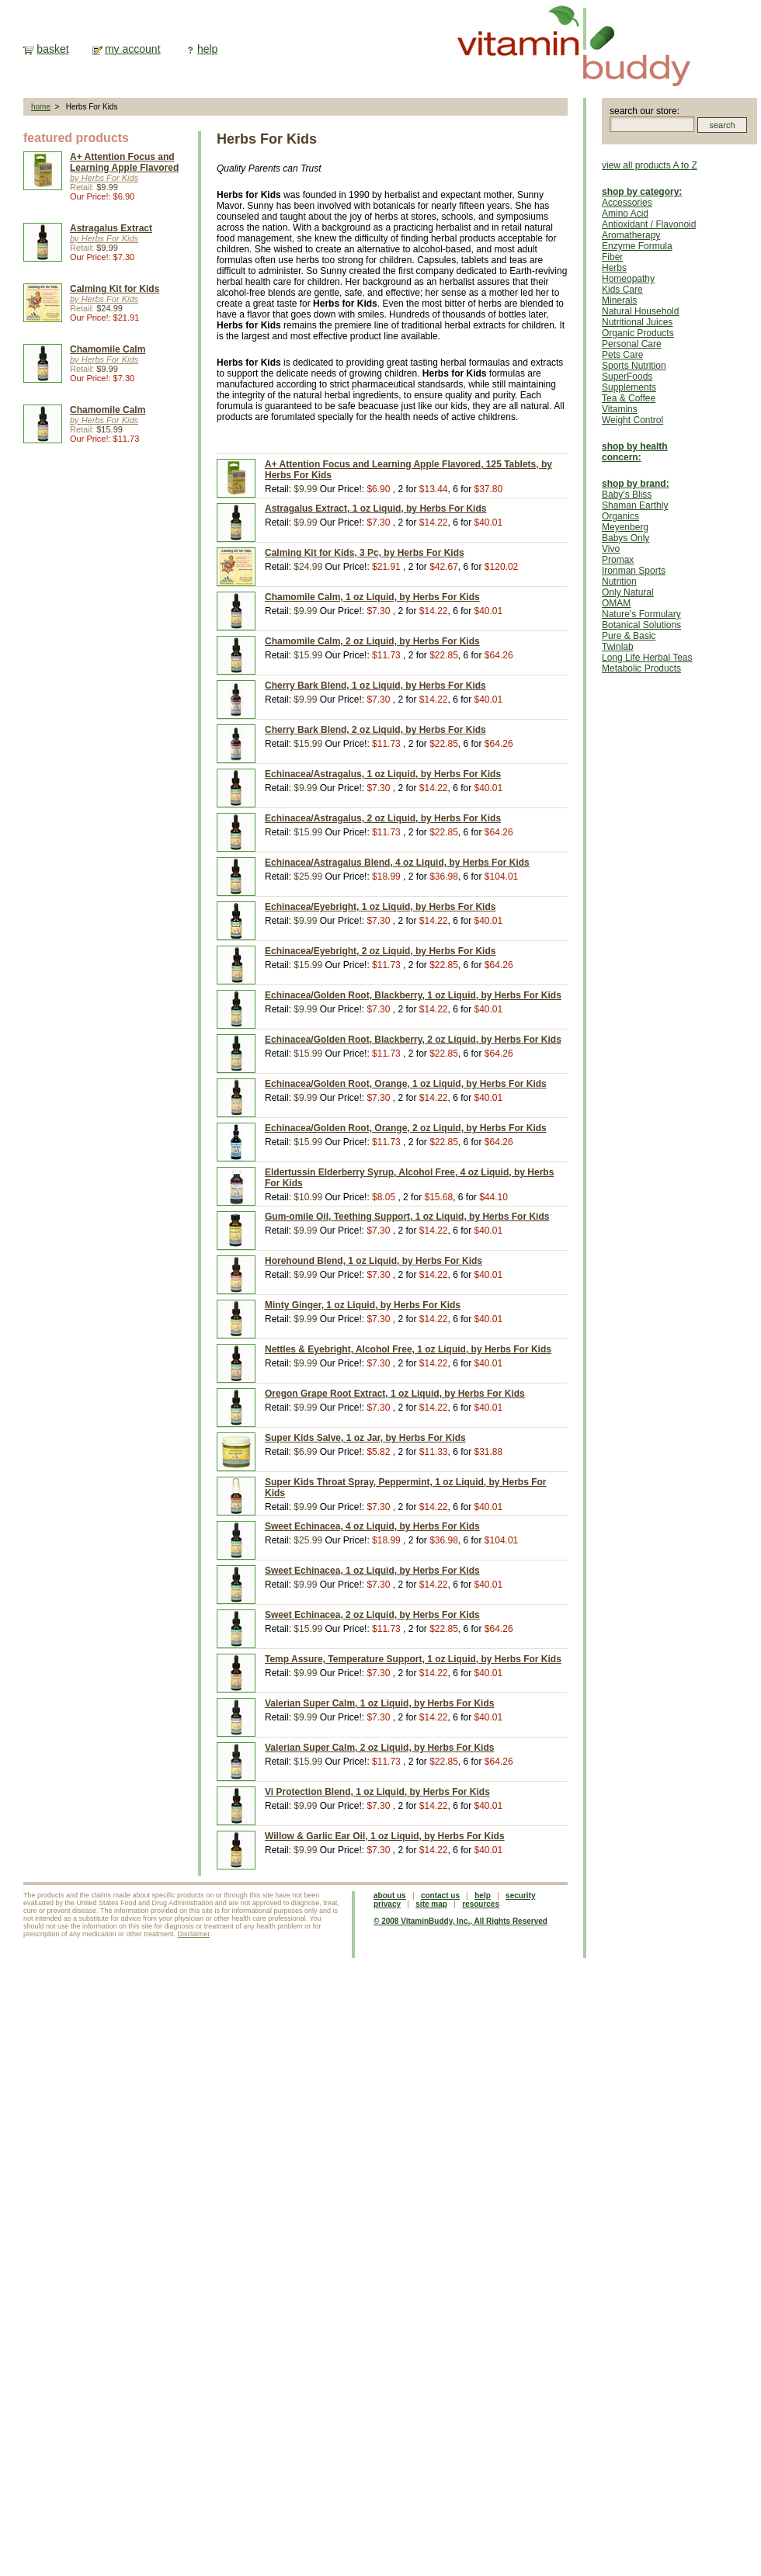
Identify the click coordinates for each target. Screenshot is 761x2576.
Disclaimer (194, 1934)
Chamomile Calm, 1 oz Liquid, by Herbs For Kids (372, 597)
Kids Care (622, 289)
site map (431, 1904)
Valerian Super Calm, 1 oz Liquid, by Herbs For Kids (379, 1703)
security (520, 1895)
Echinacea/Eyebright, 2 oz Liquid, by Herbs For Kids (380, 951)
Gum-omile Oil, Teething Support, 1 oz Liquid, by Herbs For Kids (407, 1216)
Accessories (627, 202)
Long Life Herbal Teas (647, 657)
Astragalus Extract (111, 228)
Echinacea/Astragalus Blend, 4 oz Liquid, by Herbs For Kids (397, 862)
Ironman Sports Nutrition (633, 576)
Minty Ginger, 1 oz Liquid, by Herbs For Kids (362, 1305)
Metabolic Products (641, 668)
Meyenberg (625, 527)
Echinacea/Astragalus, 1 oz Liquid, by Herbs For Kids (383, 774)
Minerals (619, 300)
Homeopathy (628, 278)
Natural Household (640, 311)
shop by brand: (635, 483)
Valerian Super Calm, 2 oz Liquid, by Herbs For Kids (379, 1747)
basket (52, 49)
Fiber (612, 257)
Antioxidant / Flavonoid (649, 224)
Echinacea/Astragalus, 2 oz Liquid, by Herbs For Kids (383, 818)
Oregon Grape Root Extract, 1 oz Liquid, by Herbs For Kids (395, 1393)
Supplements (629, 387)
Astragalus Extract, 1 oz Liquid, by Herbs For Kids (375, 508)
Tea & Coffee (628, 398)
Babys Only (625, 538)
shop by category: (642, 191)
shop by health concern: (635, 452)
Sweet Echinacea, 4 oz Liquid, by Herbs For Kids (372, 1526)
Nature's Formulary (641, 614)
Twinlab (618, 646)
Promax (618, 559)
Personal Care (632, 343)
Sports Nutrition (634, 365)
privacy (387, 1904)
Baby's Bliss (627, 494)
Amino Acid (625, 213)
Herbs (614, 267)
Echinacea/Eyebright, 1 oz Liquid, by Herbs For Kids (380, 906)
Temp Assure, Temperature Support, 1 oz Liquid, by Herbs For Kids (413, 1659)
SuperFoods (627, 376)
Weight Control (632, 420)
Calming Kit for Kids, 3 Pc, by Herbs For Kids (364, 552)
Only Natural (628, 592)
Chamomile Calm (107, 349)
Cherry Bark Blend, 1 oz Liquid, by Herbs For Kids (375, 685)
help (207, 49)
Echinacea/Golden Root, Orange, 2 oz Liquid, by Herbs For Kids (406, 1128)
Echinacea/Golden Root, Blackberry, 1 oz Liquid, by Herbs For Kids (413, 995)
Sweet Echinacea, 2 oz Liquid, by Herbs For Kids (372, 1614)
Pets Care (622, 354)
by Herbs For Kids (104, 177)
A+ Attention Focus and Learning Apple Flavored (124, 162)
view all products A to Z (649, 165)
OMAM (616, 603)
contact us (440, 1895)
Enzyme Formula (637, 246)
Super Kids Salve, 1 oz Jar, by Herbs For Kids (365, 1437)
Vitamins (620, 409)
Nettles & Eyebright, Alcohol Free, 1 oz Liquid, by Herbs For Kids (408, 1349)
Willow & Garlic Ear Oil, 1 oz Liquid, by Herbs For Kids (385, 1836)
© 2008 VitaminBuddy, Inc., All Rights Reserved (460, 1921)
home (40, 106)
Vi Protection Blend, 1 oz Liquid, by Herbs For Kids (377, 1791)
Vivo (611, 548)
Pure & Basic (628, 635)
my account (133, 49)
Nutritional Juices (637, 322)
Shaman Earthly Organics (635, 511)
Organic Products (638, 333)
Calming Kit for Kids (114, 288)
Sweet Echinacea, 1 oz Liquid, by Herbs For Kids (372, 1570)
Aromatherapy (631, 235)
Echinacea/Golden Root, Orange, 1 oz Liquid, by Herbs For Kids (406, 1083)
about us (390, 1895)
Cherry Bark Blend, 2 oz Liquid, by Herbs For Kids (375, 729)
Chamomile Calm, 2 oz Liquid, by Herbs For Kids (372, 641)
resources (480, 1904)
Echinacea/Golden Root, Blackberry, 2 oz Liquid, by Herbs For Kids (413, 1039)
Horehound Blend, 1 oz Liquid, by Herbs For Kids (373, 1260)
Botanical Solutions (641, 625)
